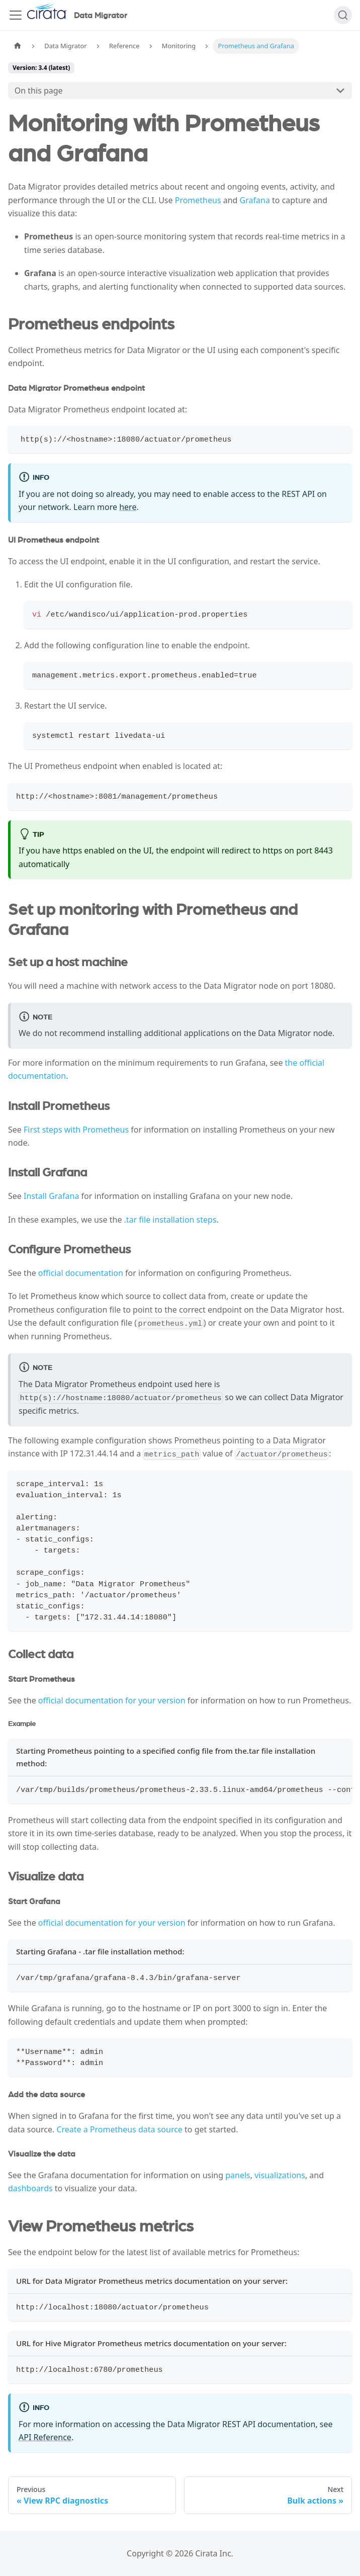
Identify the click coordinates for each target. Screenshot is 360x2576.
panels (237, 2175)
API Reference (45, 2437)
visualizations (279, 2175)
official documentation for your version (112, 1700)
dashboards (30, 2188)
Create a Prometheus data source (119, 2129)
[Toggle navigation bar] (15, 15)
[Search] (343, 15)
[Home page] (17, 46)
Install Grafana (51, 1195)
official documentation (80, 1272)
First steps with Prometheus (76, 1129)
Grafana (255, 200)
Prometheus (198, 200)
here (127, 506)
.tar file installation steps (170, 1219)
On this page (39, 90)
